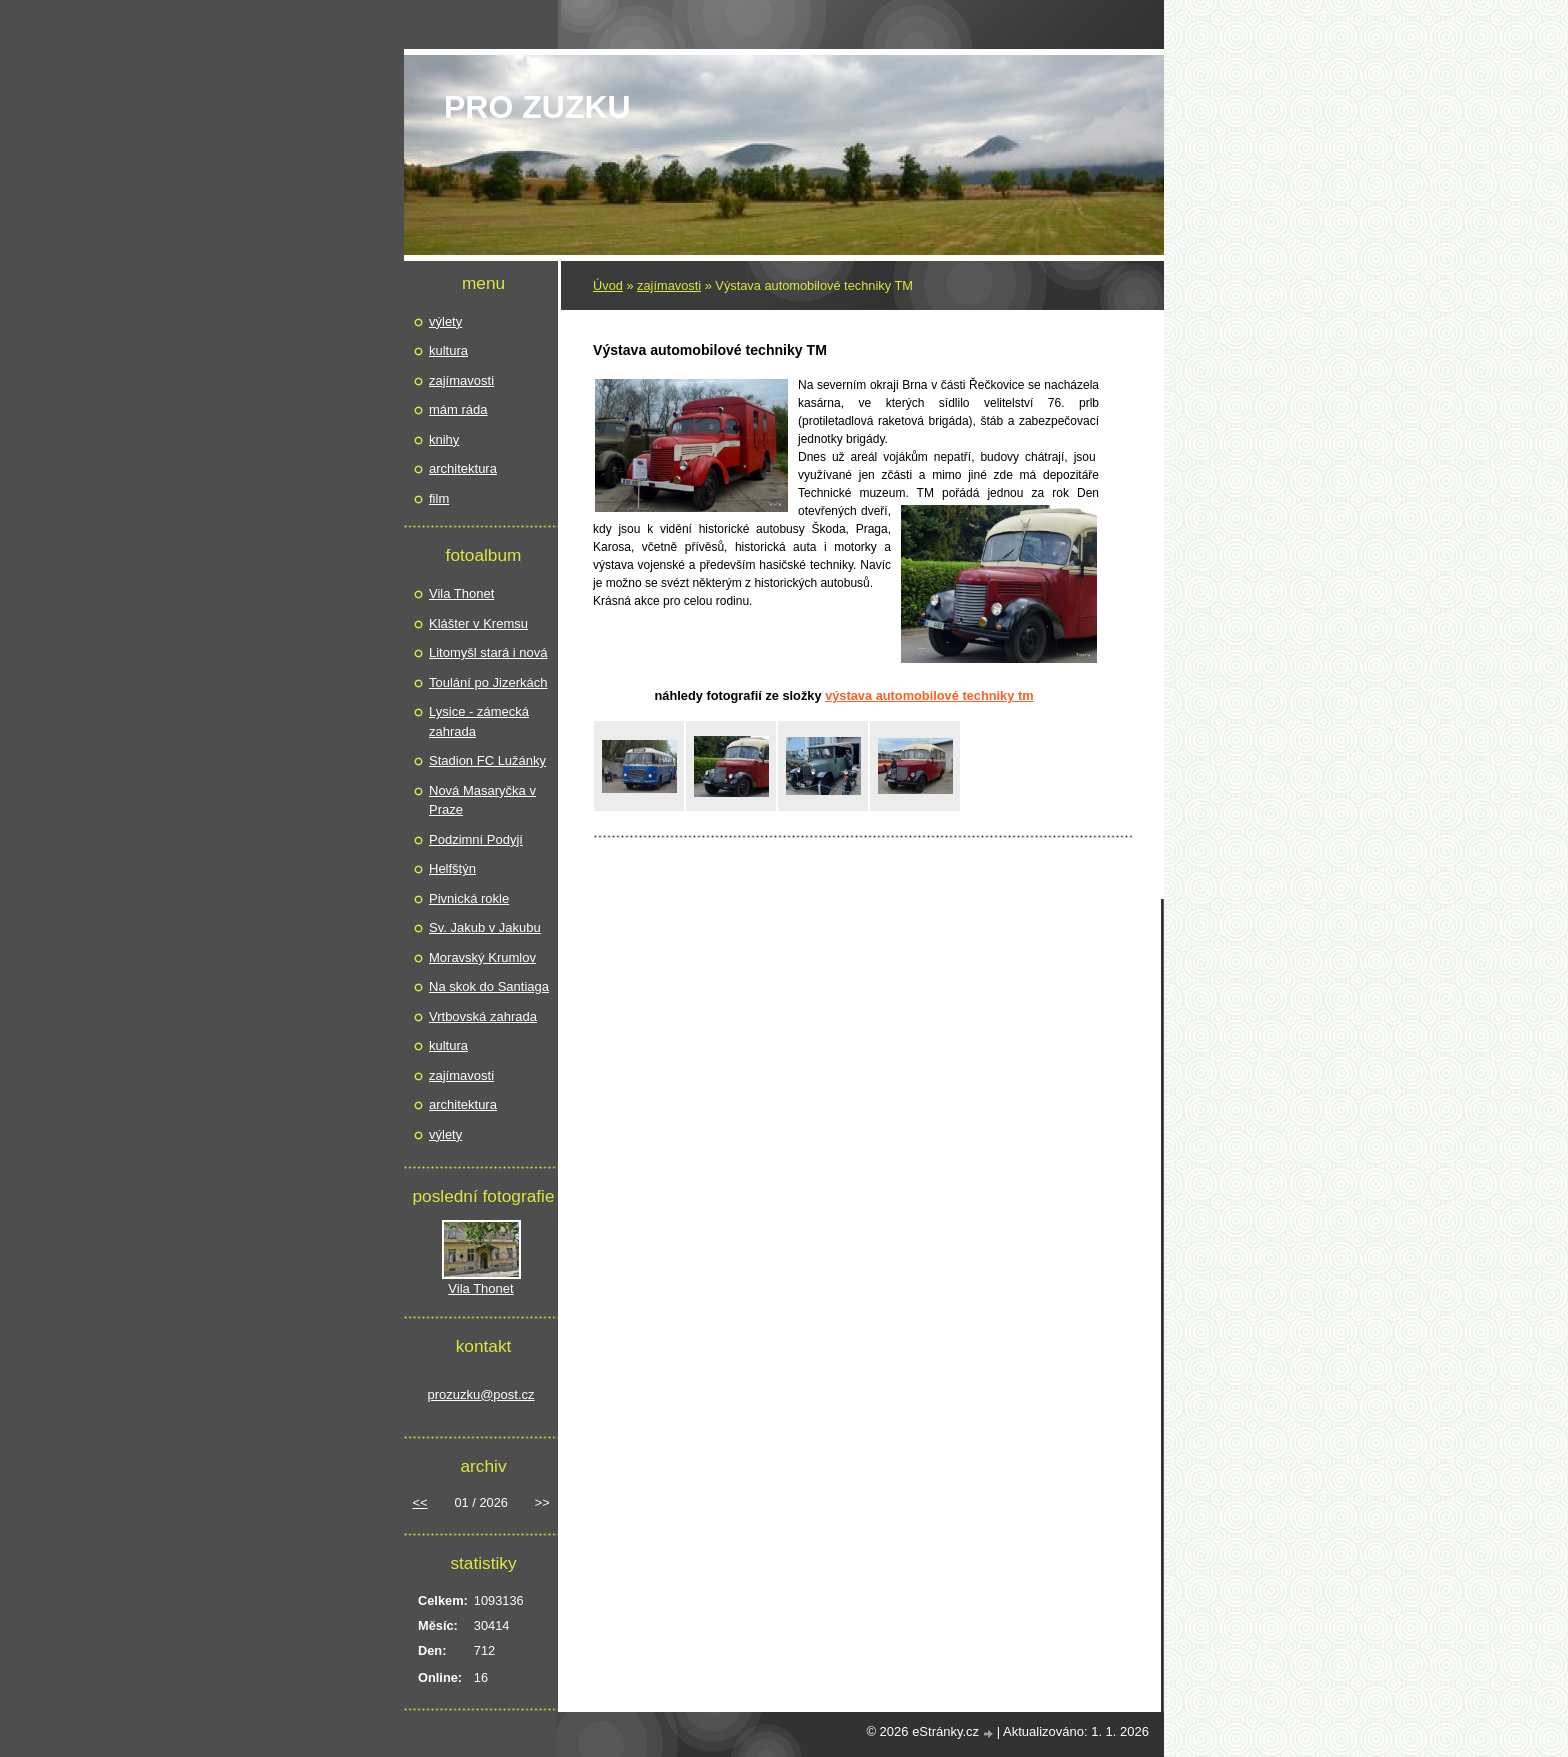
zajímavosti (669, 285)
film (439, 498)
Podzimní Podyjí (476, 839)
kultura (448, 350)
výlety (445, 321)
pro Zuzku (537, 107)
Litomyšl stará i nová (488, 652)
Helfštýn (452, 868)
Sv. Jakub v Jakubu (485, 927)
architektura (463, 468)
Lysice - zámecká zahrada (479, 721)
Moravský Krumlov (482, 957)
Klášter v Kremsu (478, 623)
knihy (444, 439)
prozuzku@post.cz (480, 1394)
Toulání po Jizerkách (488, 682)
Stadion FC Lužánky (487, 760)
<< (419, 1502)
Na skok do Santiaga (489, 986)
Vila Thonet (461, 593)
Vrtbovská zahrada (483, 1016)
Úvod (608, 285)
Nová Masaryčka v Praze (482, 800)
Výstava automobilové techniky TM (929, 695)
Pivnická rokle (469, 898)
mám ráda (458, 409)
